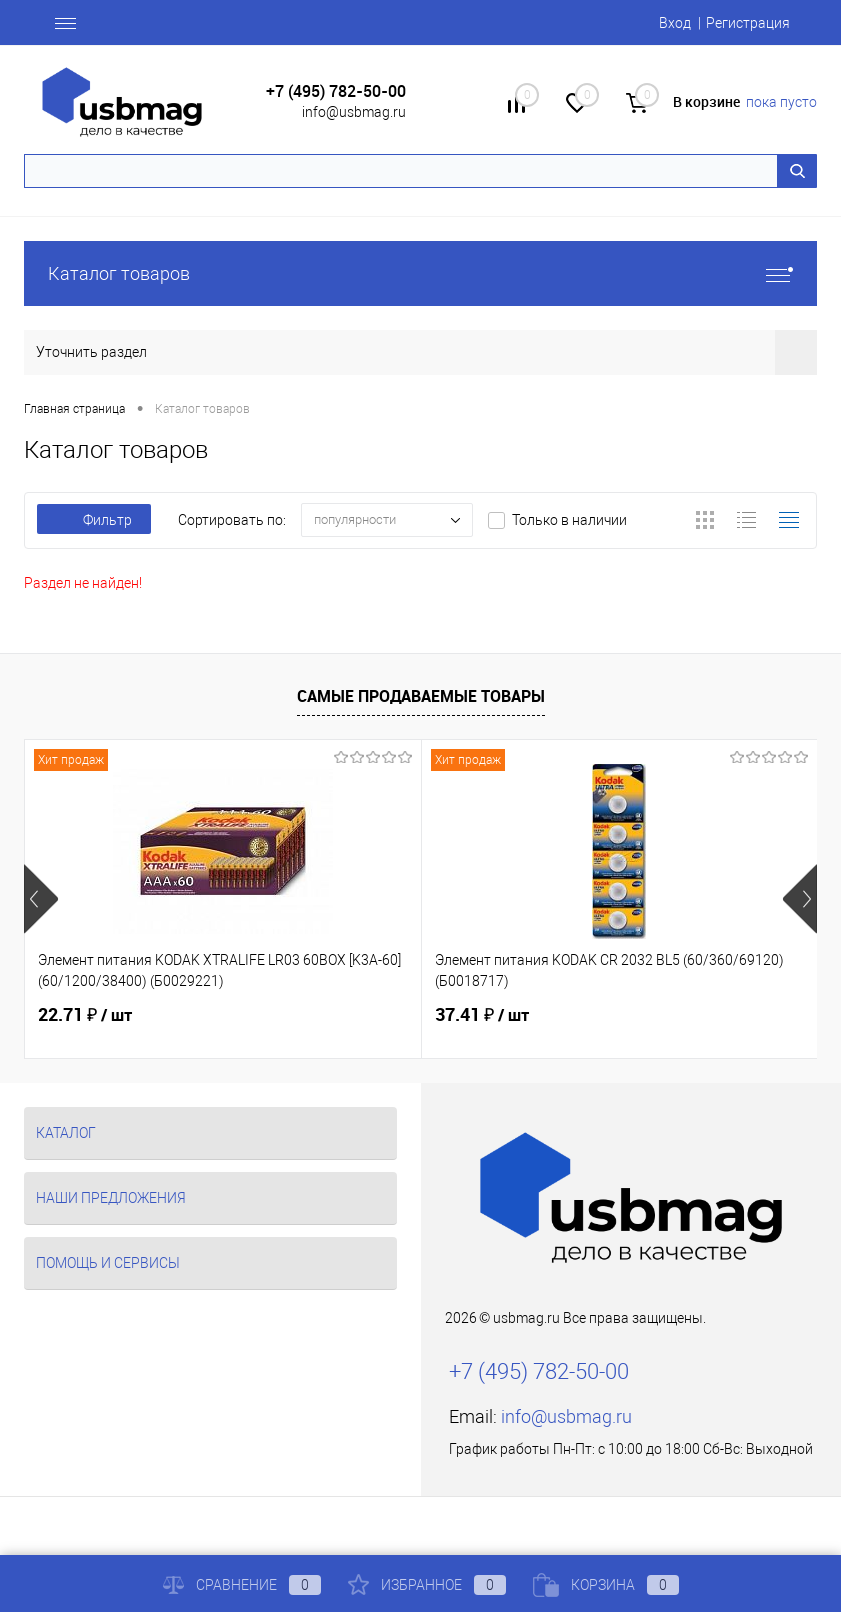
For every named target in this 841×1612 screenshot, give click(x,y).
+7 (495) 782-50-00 (336, 91)
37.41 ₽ (482, 1015)
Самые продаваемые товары (421, 696)
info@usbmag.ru (354, 112)
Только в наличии (569, 520)
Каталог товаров (420, 273)
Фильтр (94, 520)
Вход (675, 23)
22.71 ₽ (85, 1015)
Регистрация (748, 23)
